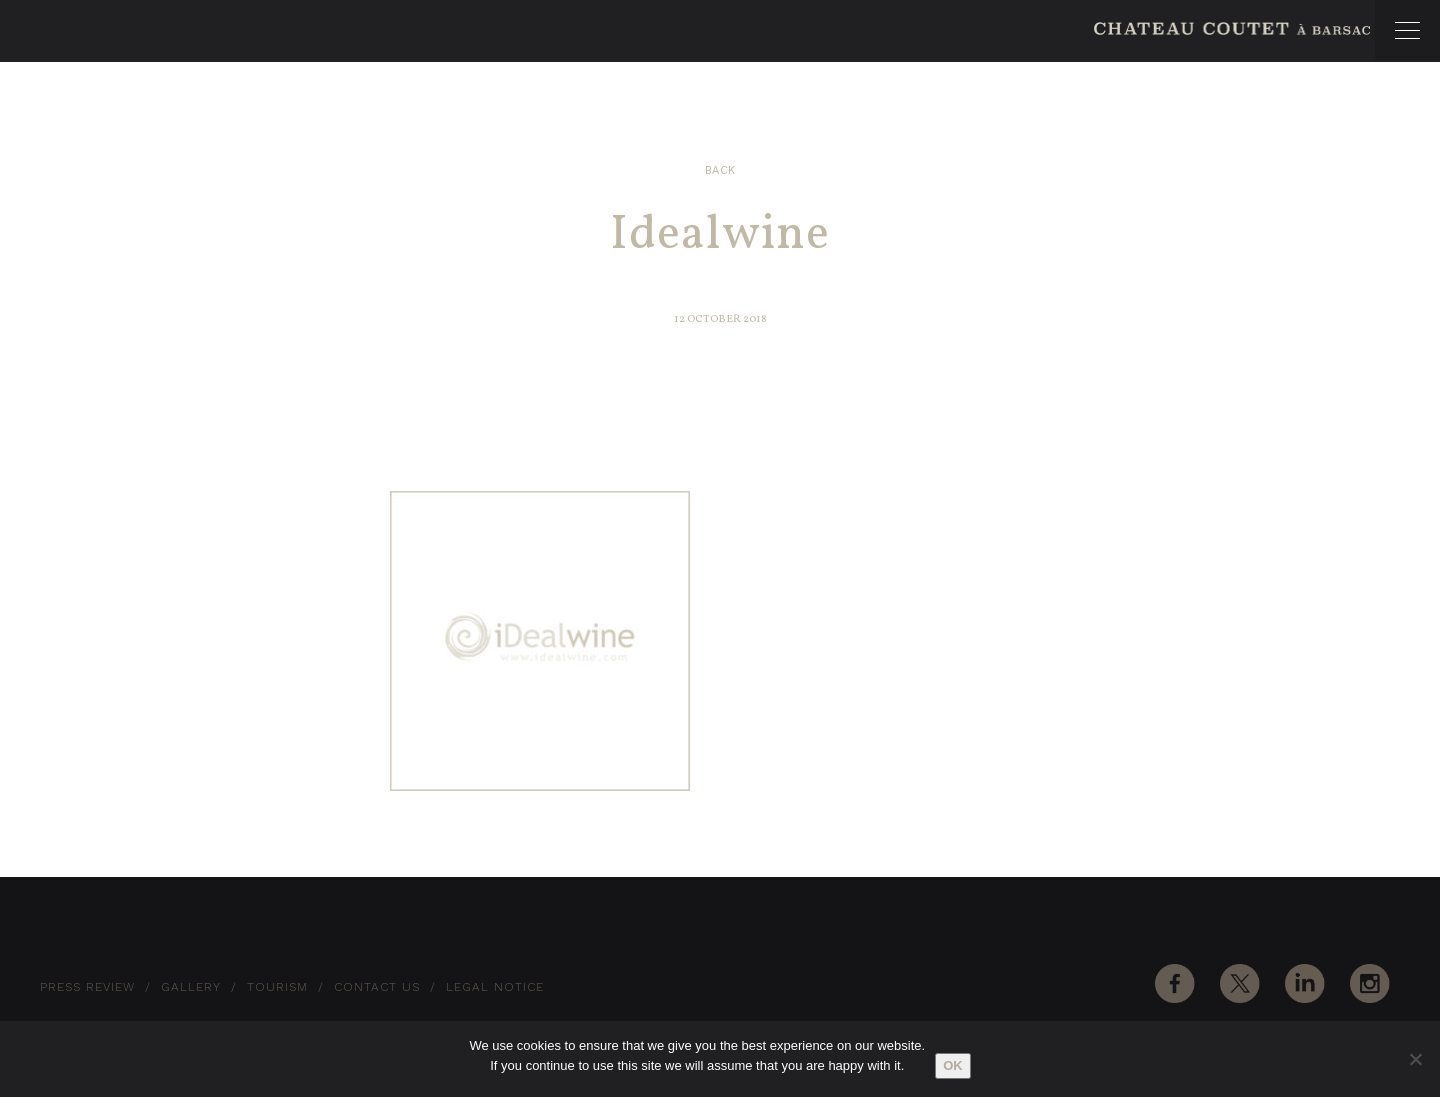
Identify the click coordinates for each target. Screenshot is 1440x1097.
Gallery (191, 987)
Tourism (277, 987)
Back (720, 170)
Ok (953, 1065)
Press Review (87, 987)
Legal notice (495, 987)
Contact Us (377, 987)
